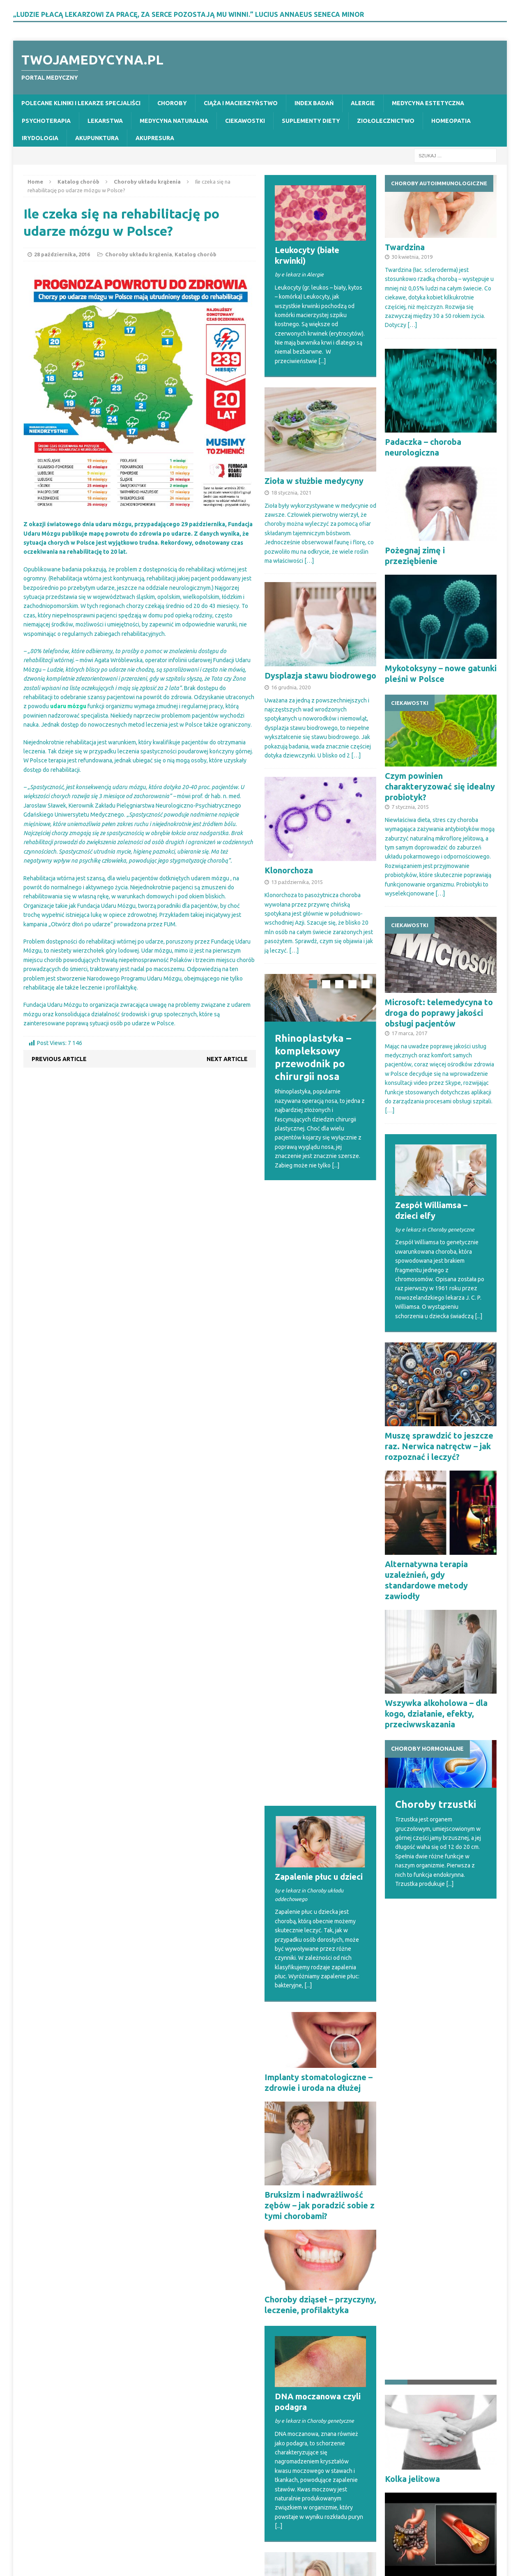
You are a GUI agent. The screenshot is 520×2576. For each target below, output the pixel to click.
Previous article (59, 1059)
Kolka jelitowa (412, 1998)
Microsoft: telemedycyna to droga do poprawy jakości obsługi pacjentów (439, 1012)
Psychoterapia (46, 120)
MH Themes (168, 2555)
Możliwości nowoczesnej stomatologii (420, 2395)
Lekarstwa (105, 120)
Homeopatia (451, 120)
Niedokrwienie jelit (422, 2104)
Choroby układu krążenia (138, 254)
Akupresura (155, 138)
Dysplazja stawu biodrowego (320, 675)
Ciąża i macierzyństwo (241, 103)
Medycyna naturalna (174, 120)
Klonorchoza (289, 870)
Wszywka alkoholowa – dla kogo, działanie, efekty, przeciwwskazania (436, 1713)
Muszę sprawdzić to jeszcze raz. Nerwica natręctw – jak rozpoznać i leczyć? (439, 1446)
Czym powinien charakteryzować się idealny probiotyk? (440, 786)
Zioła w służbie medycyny (314, 481)
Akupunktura (97, 138)
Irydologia (40, 138)
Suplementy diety (311, 120)
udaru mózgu (68, 706)
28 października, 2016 (62, 254)
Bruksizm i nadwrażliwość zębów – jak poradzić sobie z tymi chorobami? (320, 1590)
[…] (309, 560)
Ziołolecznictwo (385, 120)
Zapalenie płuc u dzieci (319, 1261)
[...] (322, 361)
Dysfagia (282, 2108)
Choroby (172, 103)
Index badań (314, 103)
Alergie (363, 103)
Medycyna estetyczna (428, 103)
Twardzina (405, 247)
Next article (227, 1059)
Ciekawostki (245, 120)
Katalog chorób (78, 181)
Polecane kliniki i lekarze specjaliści (80, 103)
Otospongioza (292, 2221)
